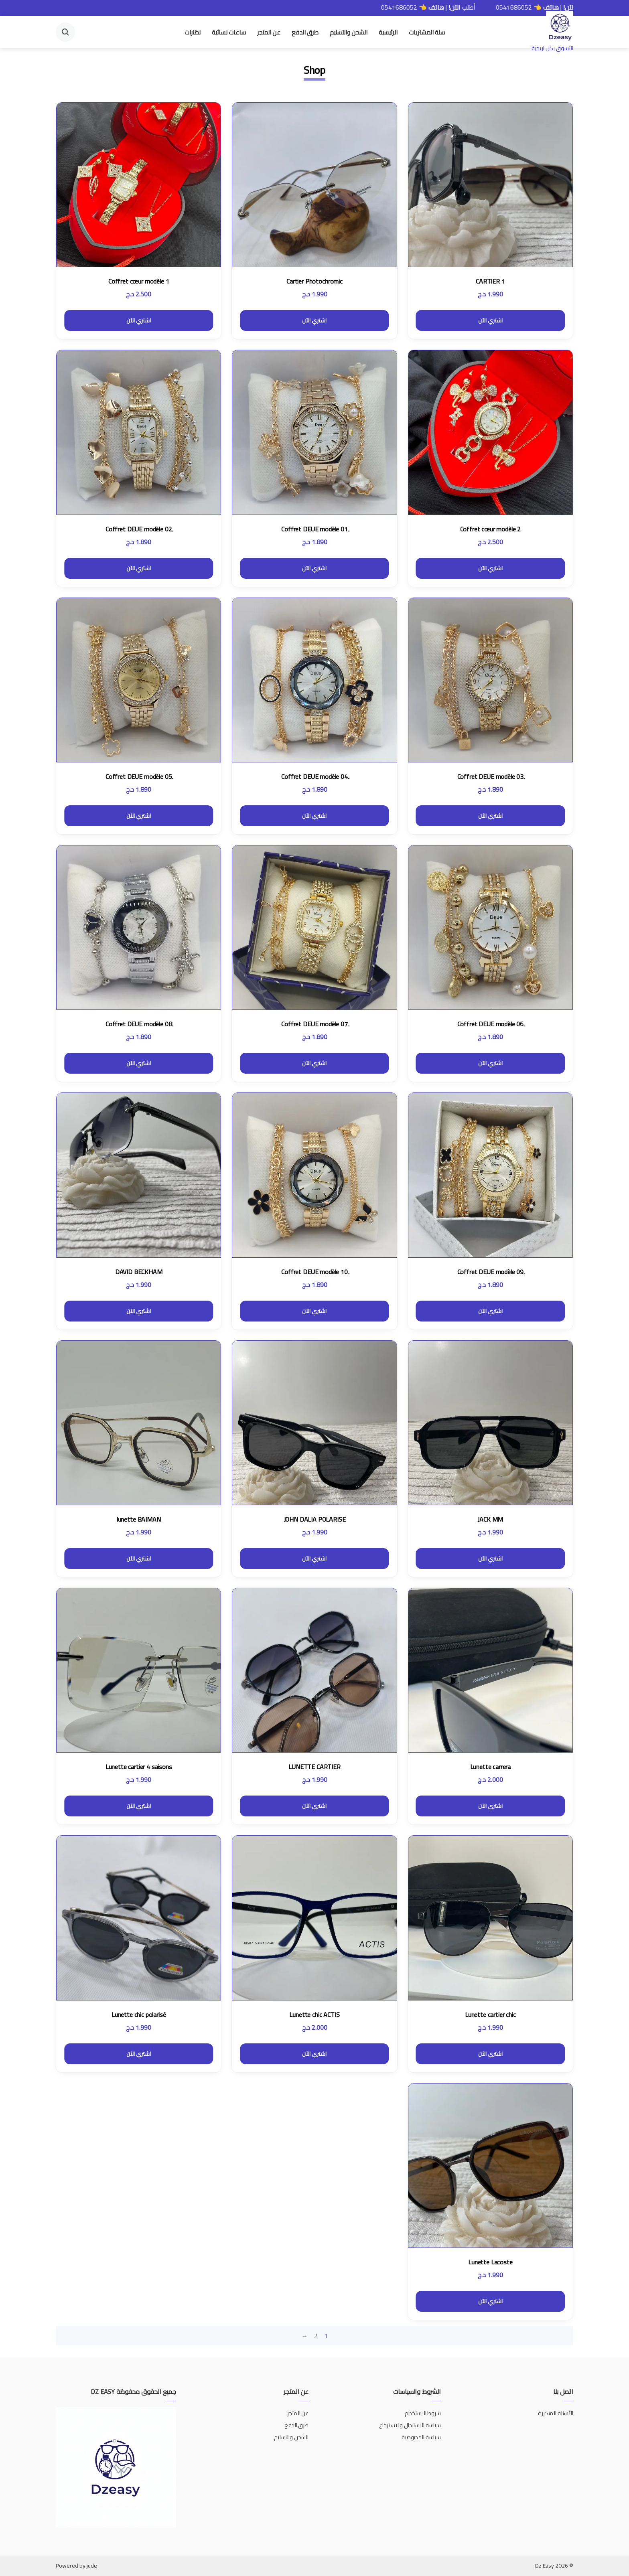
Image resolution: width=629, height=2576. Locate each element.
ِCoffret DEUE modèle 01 (314, 529)
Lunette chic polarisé (139, 2015)
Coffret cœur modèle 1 (138, 281)
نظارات (193, 32)
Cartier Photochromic (314, 281)
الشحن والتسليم (348, 32)
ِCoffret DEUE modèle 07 (314, 1024)
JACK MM (490, 1519)
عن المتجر (268, 32)
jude (92, 2565)
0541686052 (485, 7)
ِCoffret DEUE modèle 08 (139, 1024)
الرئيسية (388, 32)
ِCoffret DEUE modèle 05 (139, 776)
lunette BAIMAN (139, 1519)
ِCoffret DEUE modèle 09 (490, 1272)
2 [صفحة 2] (316, 2336)
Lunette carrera (490, 1767)
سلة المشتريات (427, 32)
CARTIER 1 (490, 281)
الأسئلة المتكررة (555, 2413)
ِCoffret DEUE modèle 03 (490, 776)
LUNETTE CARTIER (314, 1767)
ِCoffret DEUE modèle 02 (139, 529)
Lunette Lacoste (490, 2262)
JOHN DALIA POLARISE (315, 1519)
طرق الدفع (305, 32)
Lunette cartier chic (490, 2015)
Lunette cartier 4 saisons (139, 1767)
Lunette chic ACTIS (314, 2015)
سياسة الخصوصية (421, 2437)
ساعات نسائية (229, 32)
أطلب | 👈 (514, 7)
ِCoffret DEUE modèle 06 (490, 1024)
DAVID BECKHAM (138, 1272)
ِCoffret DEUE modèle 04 (314, 776)
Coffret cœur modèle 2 (490, 529)
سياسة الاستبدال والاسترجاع (409, 2425)
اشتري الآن (490, 320)
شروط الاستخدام (423, 2413)
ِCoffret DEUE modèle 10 (314, 1272)
